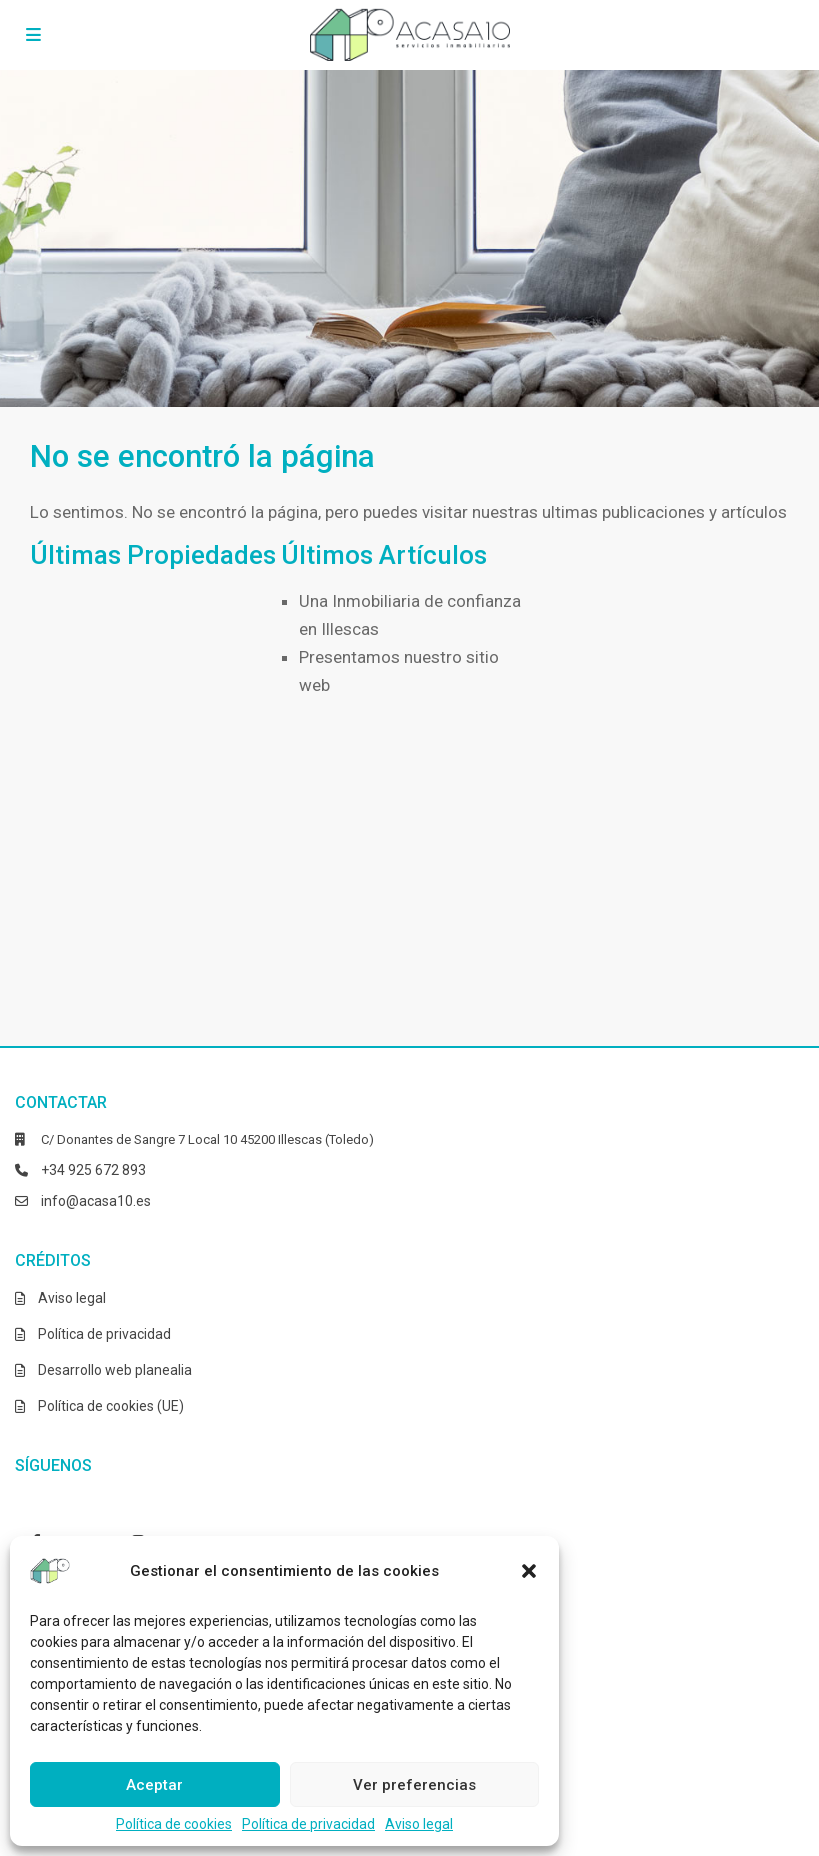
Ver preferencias (414, 1785)
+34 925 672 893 (93, 1170)
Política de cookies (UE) (111, 1406)
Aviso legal (419, 1824)
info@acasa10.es (96, 1201)
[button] (529, 1571)
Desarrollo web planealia (115, 1370)
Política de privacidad (308, 1824)
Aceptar (154, 1785)
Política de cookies (174, 1824)
